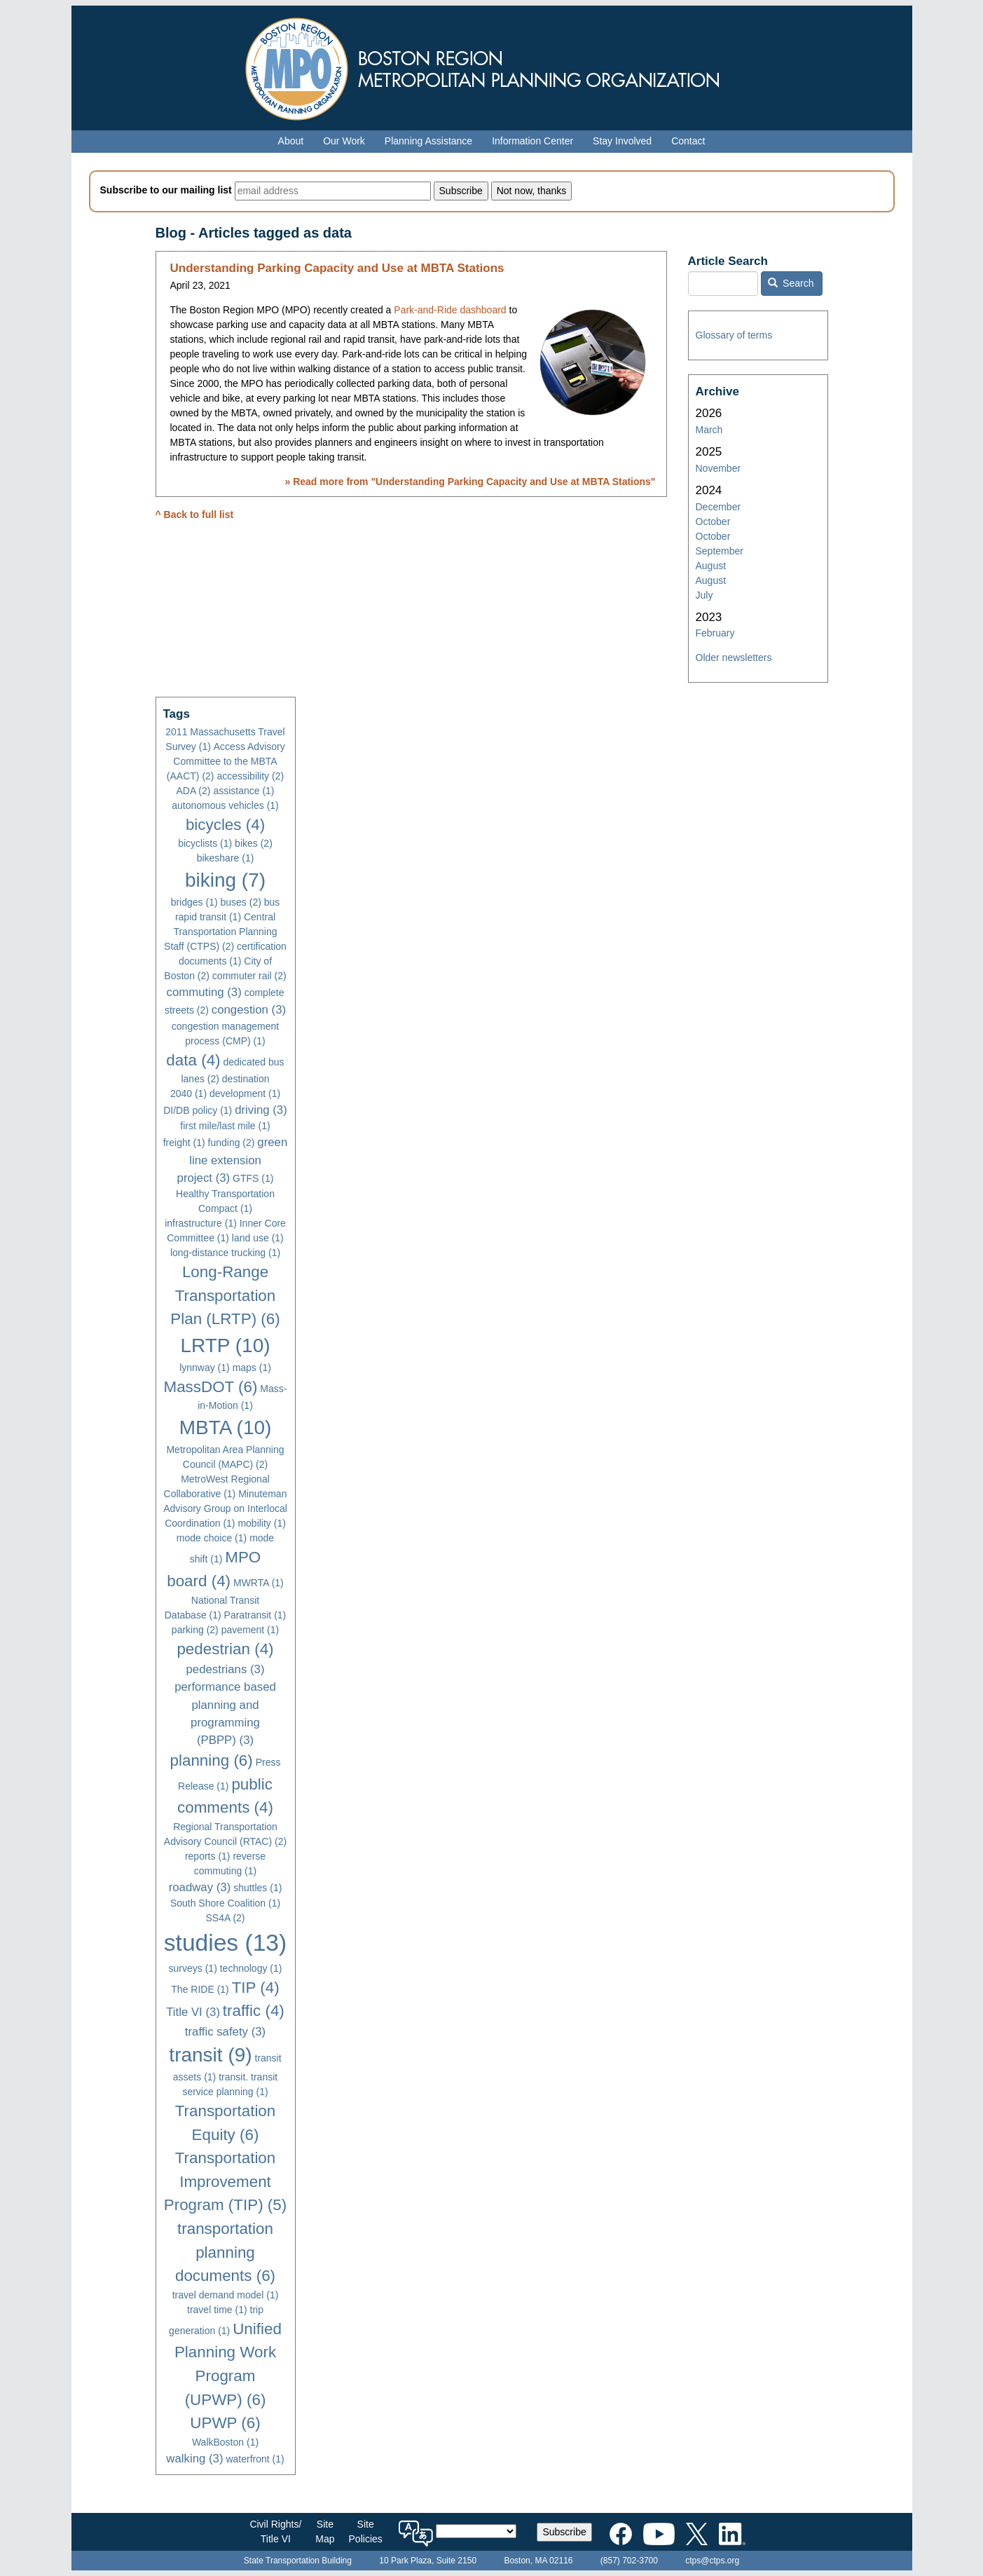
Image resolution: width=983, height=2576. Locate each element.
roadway (200, 1887)
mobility (261, 1523)
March (709, 429)
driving (261, 1110)
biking (225, 880)
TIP (256, 1987)
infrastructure (201, 1223)
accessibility (250, 776)
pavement (250, 1629)
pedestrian (225, 1649)
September (719, 551)
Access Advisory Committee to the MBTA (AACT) (226, 761)
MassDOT (211, 1387)
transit (210, 2055)
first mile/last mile (225, 1125)
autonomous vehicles (225, 805)
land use (258, 1237)
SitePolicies (366, 2531)
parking (195, 1629)
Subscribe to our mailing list (166, 190)
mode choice (212, 1537)
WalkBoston (225, 2442)
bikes (254, 843)
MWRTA (258, 1582)
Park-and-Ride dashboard (450, 309)
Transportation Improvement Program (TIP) (225, 2181)
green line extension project (232, 1160)
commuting (204, 992)
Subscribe (564, 2531)
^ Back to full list (195, 514)
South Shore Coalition (225, 1903)
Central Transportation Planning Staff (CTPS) (220, 931)
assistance (243, 790)
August (711, 565)
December (718, 506)
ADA (193, 790)
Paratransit (255, 1615)
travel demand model (225, 2295)
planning (211, 1760)
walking (194, 2458)
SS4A (225, 1917)
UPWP (225, 2423)
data (193, 1060)
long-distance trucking (225, 1252)
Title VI (193, 2012)
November (718, 468)
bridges (194, 902)
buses (240, 902)
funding (231, 1142)
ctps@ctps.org (712, 2560)
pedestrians (225, 1669)
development (244, 1093)
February (715, 633)
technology (251, 1968)
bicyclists (205, 843)
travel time (217, 2309)
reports (208, 1856)
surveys (193, 1968)
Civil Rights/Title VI (275, 2531)
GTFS (253, 1178)
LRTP (225, 1345)
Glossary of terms (734, 335)
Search (791, 283)
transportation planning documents (225, 2252)
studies (225, 1943)
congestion (249, 1009)
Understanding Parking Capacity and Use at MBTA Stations (337, 268)
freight (184, 1142)
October (713, 521)
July (704, 595)
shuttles (257, 1887)
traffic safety (225, 2031)
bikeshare (225, 858)
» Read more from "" (469, 481)
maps (252, 1367)
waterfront (255, 2459)
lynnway (204, 1367)
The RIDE (199, 1989)
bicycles (225, 824)
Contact (688, 140)
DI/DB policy (197, 1110)
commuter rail (249, 975)
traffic (253, 2010)
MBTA (225, 1427)
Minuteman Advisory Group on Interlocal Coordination (225, 1508)
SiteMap (324, 2531)
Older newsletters (734, 657)
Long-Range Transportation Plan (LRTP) (225, 1295)
